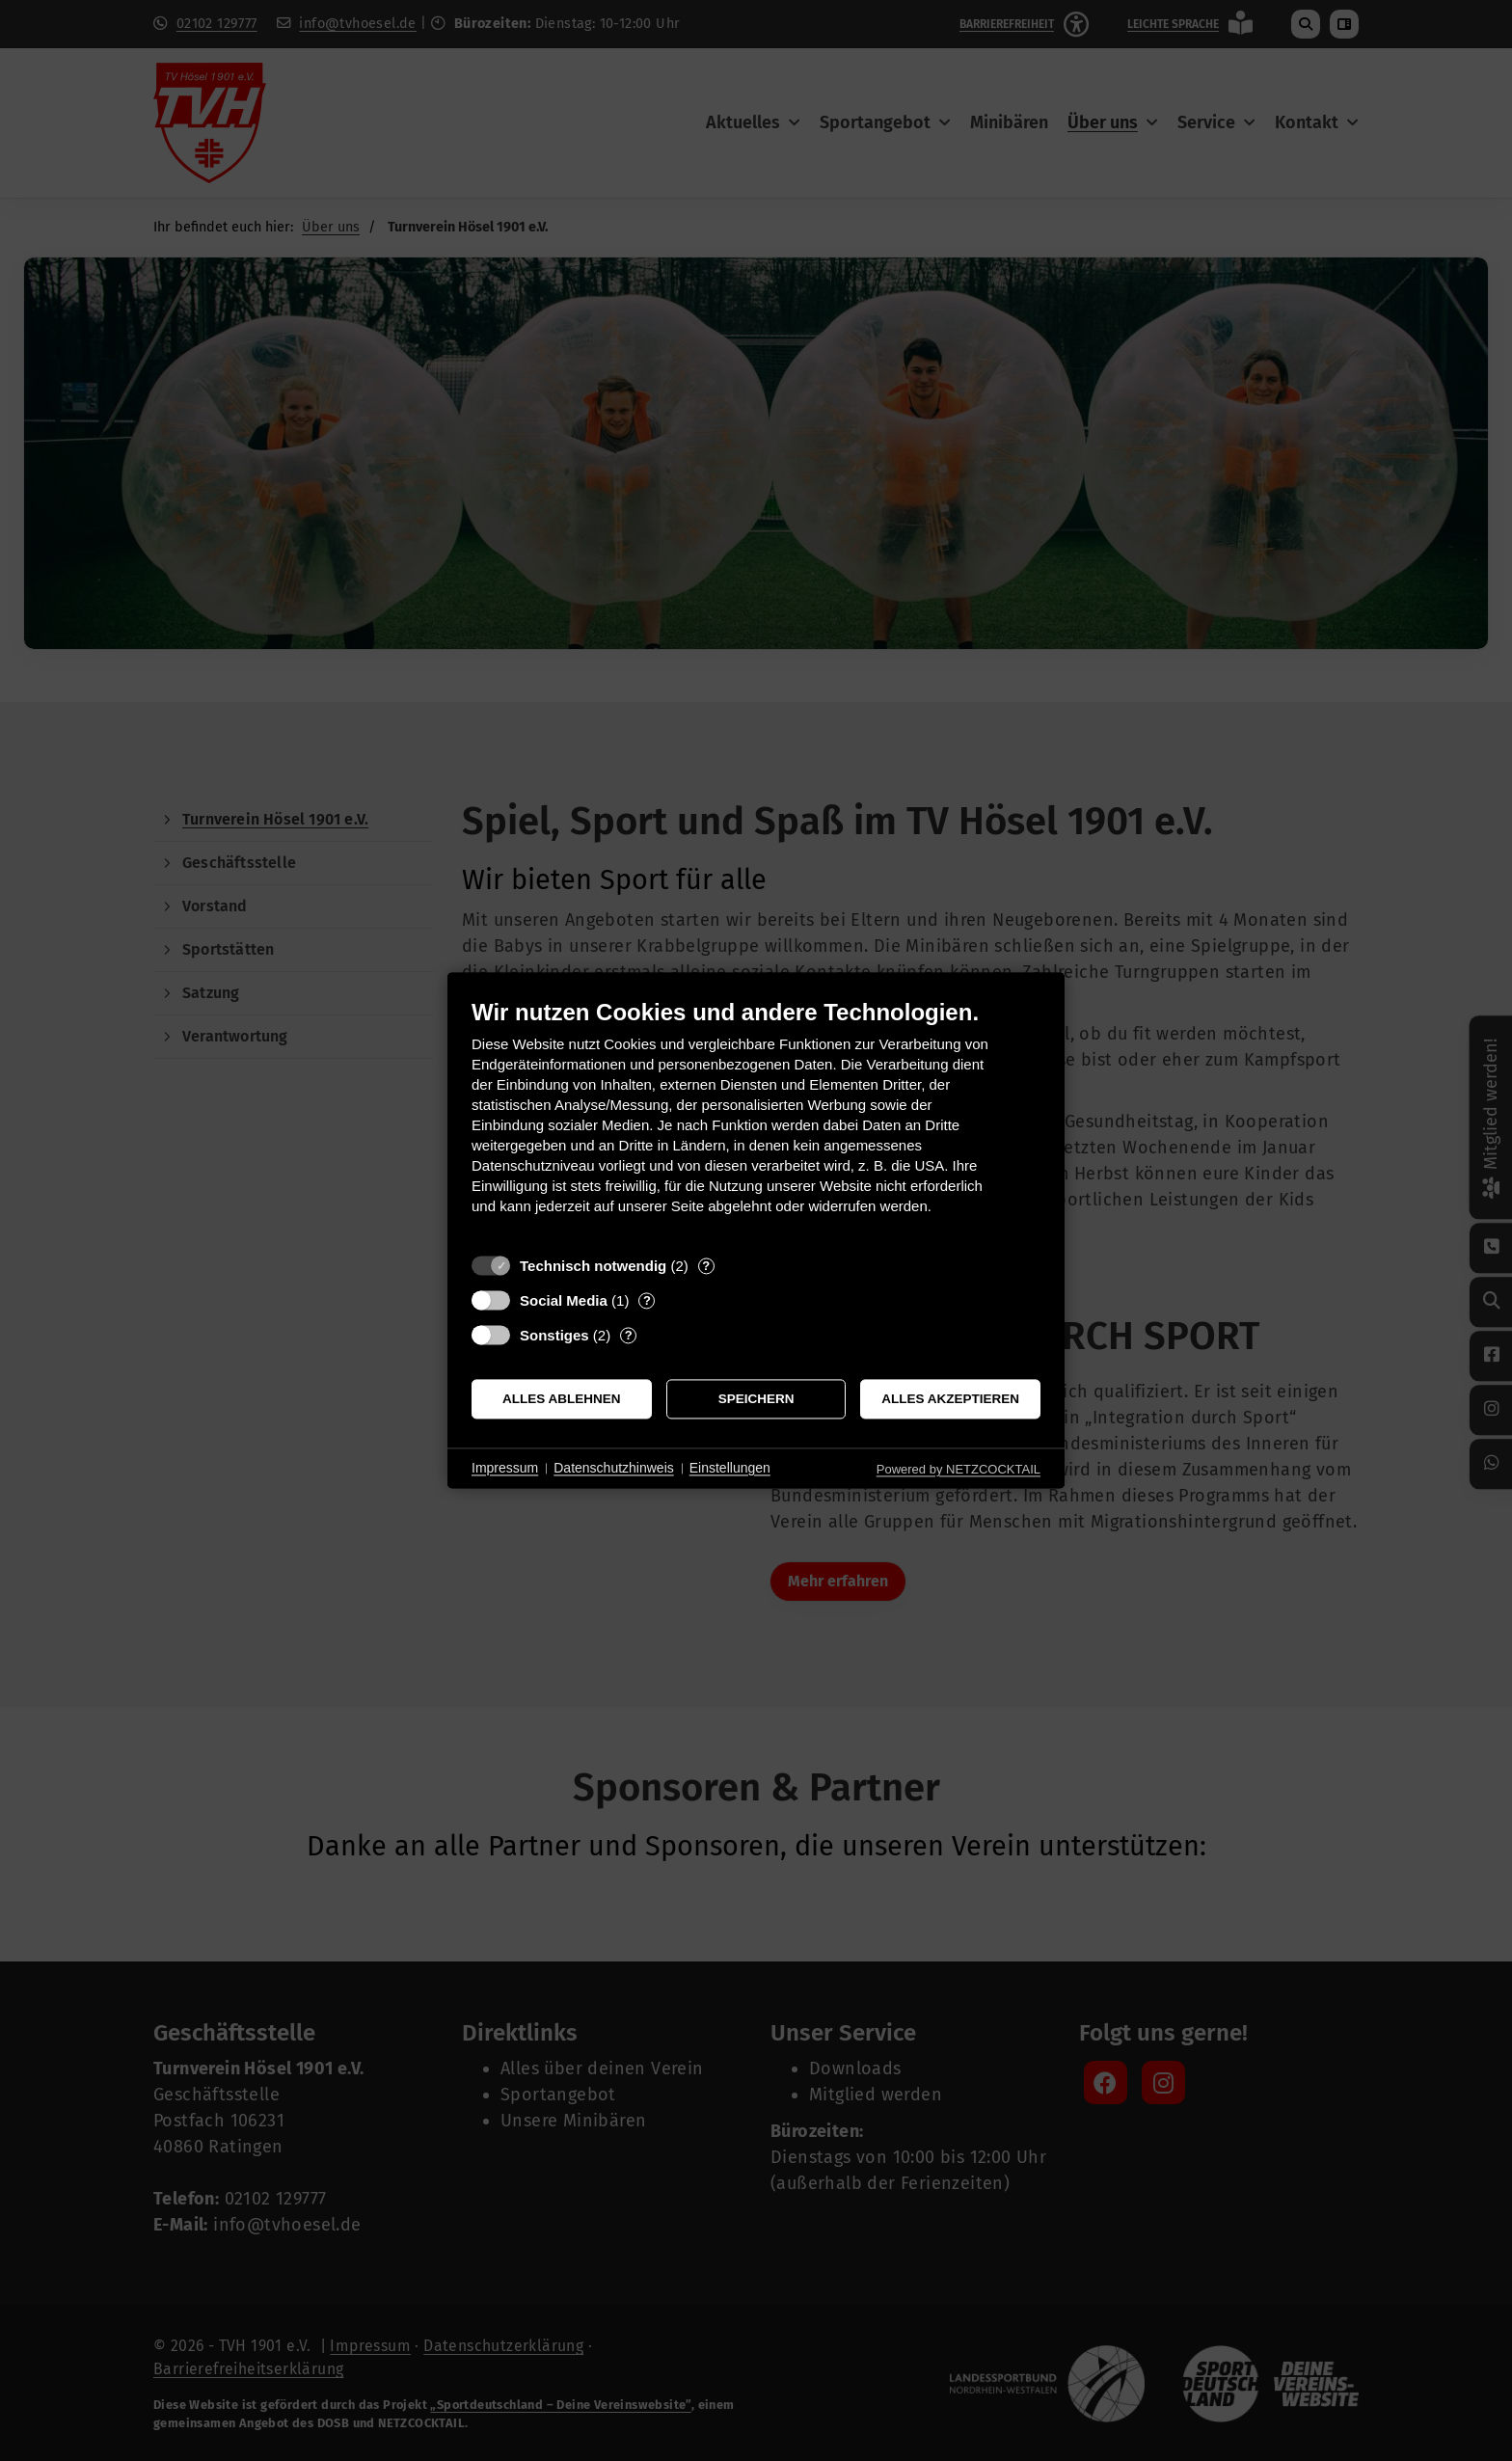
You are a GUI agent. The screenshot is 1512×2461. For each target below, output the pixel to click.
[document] (756, 1121)
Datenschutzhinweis (614, 1467)
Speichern (756, 1399)
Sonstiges (554, 1335)
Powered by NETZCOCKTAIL (958, 1469)
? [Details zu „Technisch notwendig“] (706, 1265)
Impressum (505, 1467)
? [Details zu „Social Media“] (647, 1300)
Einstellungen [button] (729, 1467)
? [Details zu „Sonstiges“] (629, 1335)
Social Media (564, 1300)
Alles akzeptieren (950, 1399)
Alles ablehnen (561, 1399)
